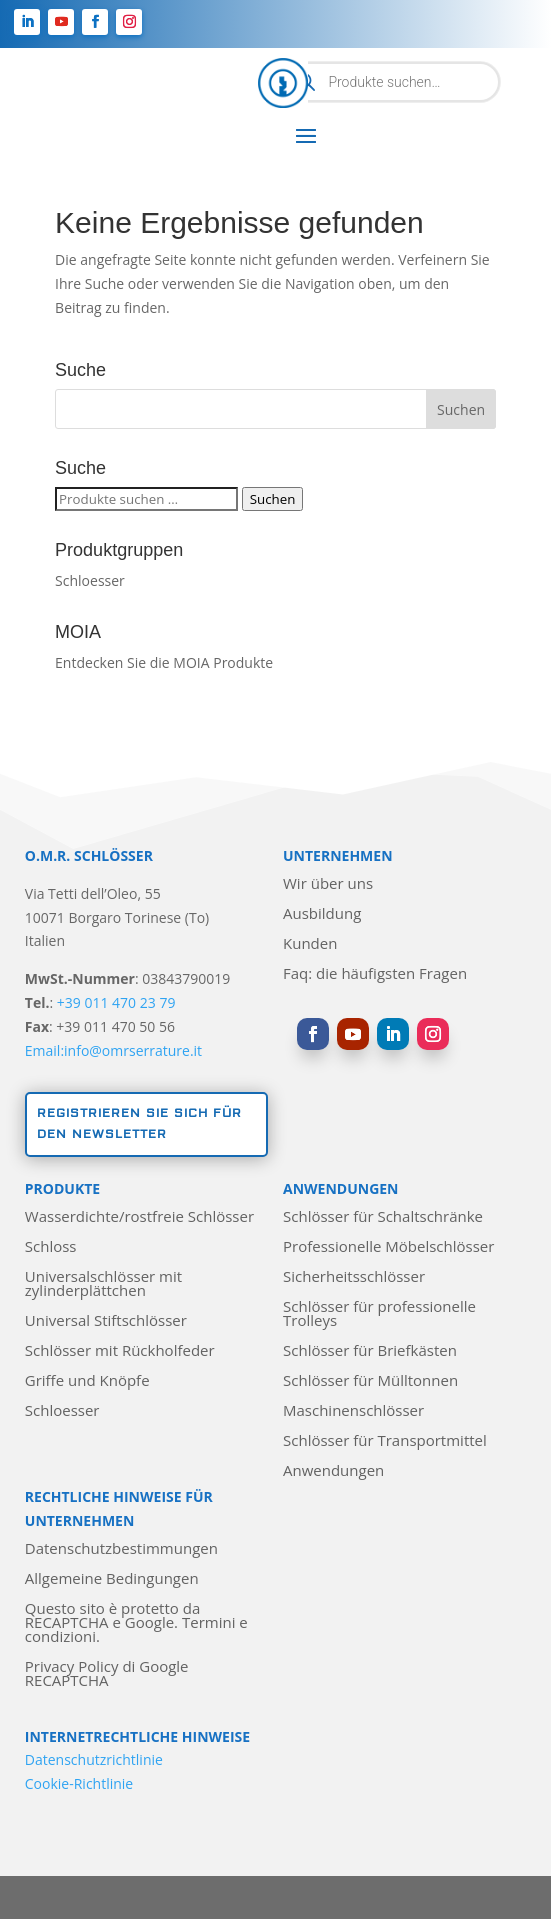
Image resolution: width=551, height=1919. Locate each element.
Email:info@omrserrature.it (113, 1050)
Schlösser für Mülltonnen (370, 1381)
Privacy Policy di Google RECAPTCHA (107, 1674)
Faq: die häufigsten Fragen (375, 974)
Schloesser (90, 580)
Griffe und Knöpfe (87, 1381)
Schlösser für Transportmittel (385, 1441)
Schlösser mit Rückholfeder (120, 1351)
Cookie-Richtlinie (79, 1783)
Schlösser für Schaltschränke (383, 1217)
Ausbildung (322, 914)
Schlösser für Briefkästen (370, 1351)
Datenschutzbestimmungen (121, 1549)
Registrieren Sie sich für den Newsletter (139, 1123)
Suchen (273, 499)
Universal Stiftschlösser (106, 1321)
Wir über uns (328, 884)
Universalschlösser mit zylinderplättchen (103, 1284)
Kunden (310, 944)
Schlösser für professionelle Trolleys (379, 1314)
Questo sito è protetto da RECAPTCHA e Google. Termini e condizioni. (136, 1623)
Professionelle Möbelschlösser (388, 1247)
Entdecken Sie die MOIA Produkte (164, 662)
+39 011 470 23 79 (116, 1002)
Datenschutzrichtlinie (94, 1759)
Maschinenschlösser (353, 1411)
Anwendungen (333, 1471)
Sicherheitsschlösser (354, 1277)
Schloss (51, 1247)
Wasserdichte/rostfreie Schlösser (139, 1217)
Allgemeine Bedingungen (112, 1579)
